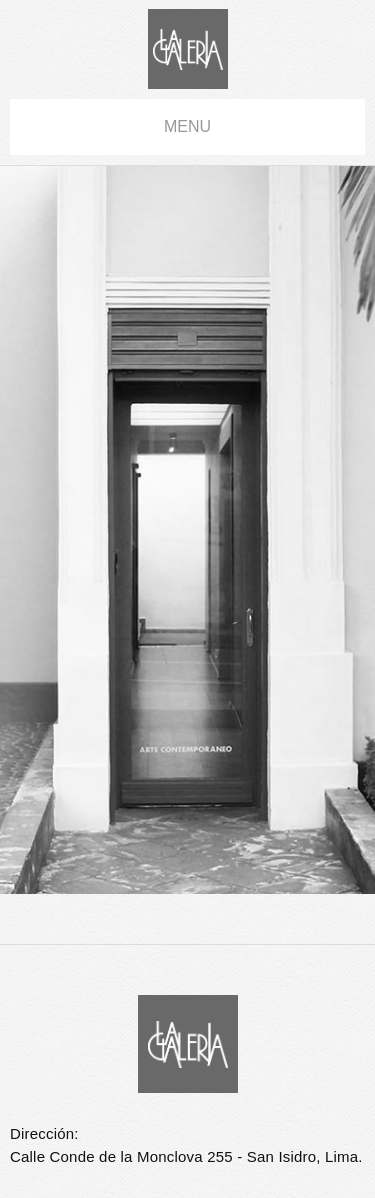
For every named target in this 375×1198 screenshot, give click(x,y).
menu (187, 126)
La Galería (188, 49)
